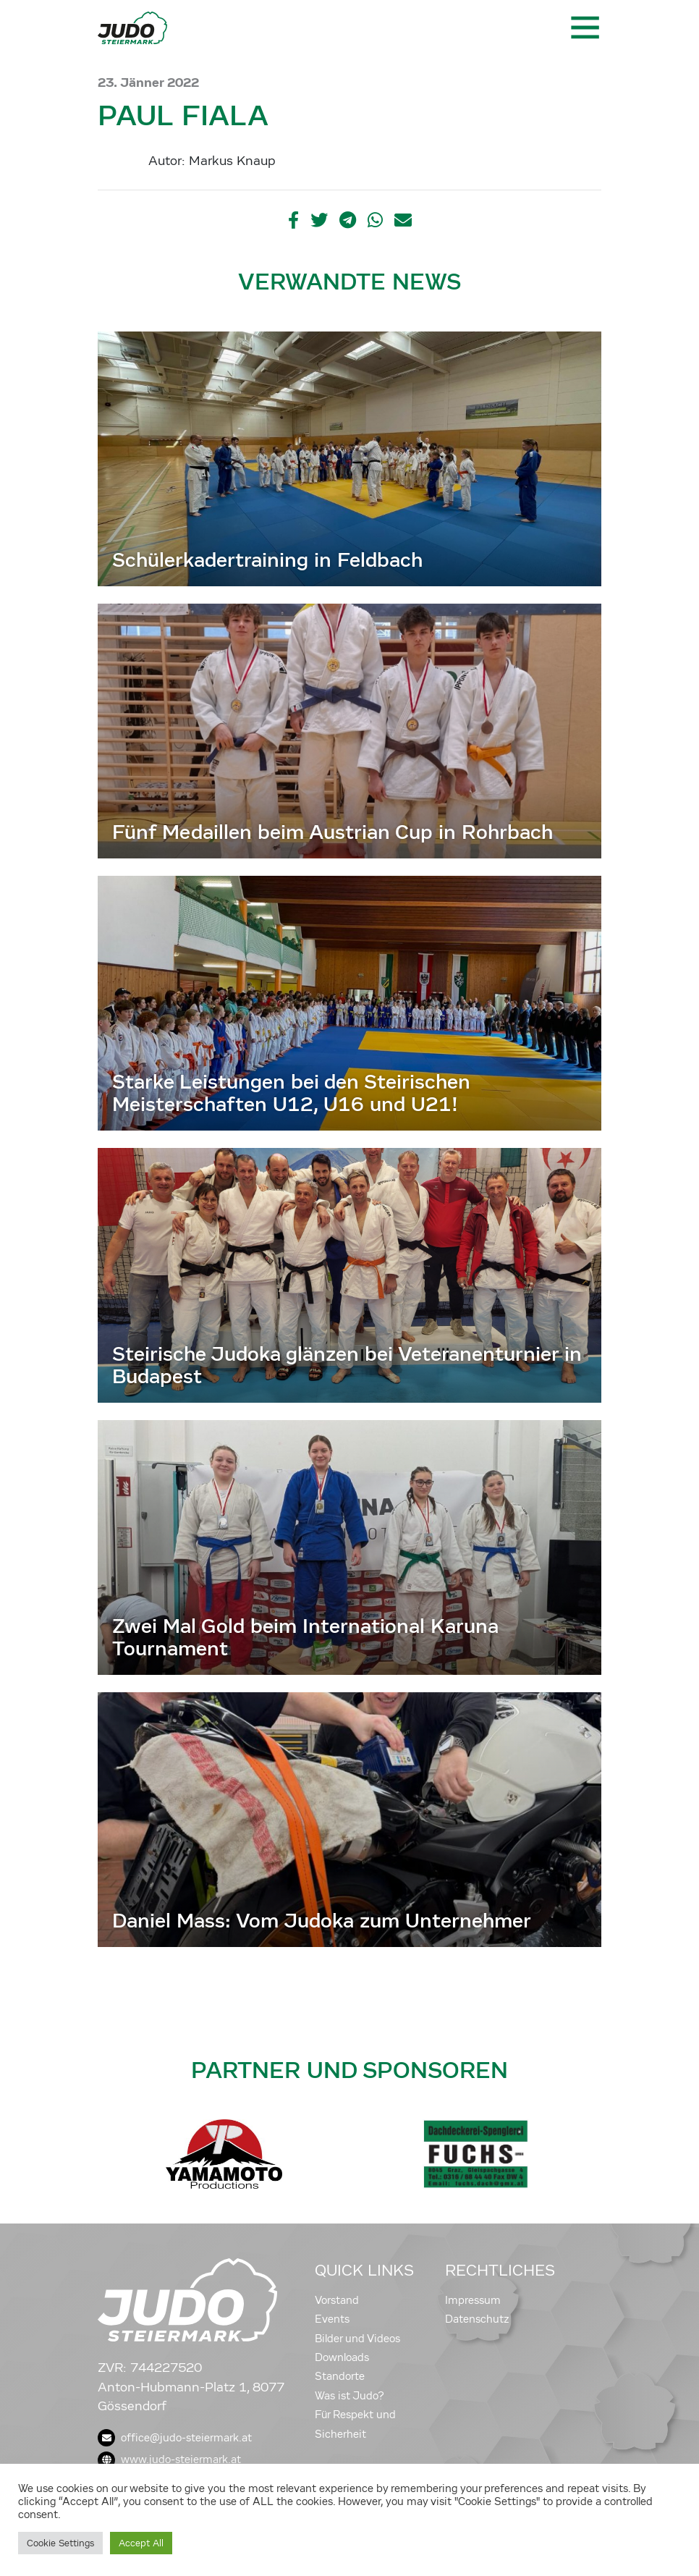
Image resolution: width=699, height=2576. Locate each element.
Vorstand (337, 2300)
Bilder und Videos (357, 2338)
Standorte (340, 2376)
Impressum (473, 2300)
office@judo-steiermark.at (175, 2437)
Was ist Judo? (349, 2395)
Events (332, 2319)
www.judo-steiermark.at (169, 2459)
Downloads (342, 2357)
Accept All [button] (141, 2543)
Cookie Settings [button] (60, 2543)
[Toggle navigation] (584, 27)
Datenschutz (477, 2319)
